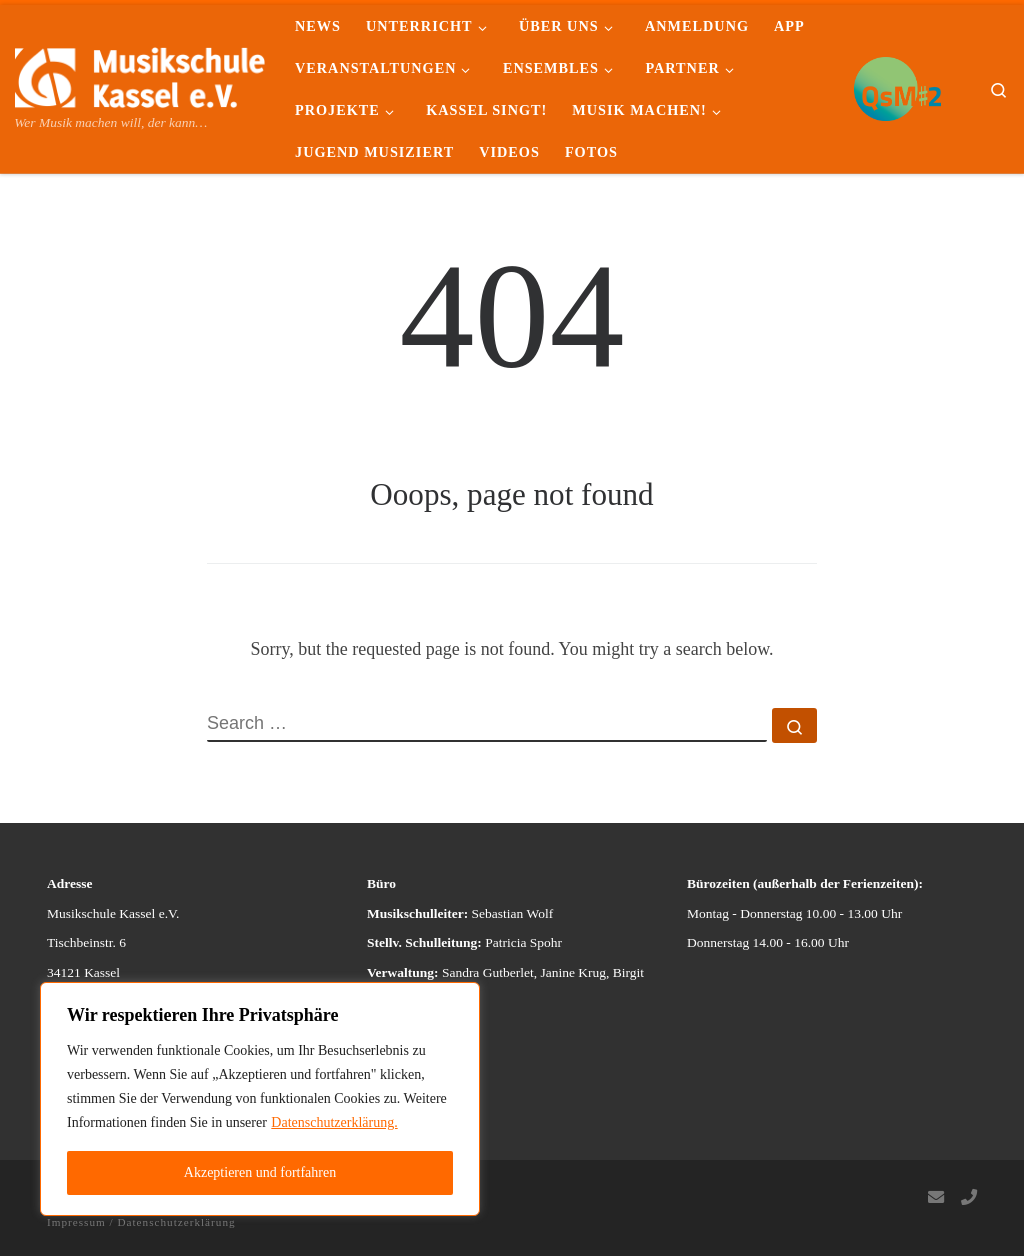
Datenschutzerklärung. (334, 1122)
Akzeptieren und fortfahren (260, 1172)
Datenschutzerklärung (176, 1222)
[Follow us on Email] (936, 1198)
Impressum (76, 1222)
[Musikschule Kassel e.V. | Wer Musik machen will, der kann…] (140, 74)
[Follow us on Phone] (969, 1198)
